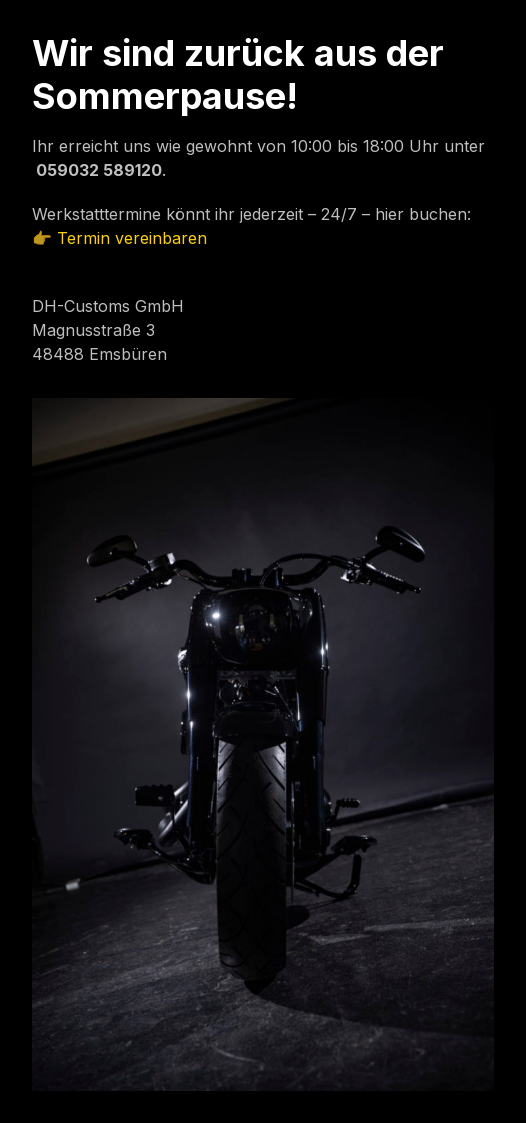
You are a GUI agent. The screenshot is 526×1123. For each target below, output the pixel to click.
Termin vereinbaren (132, 238)
